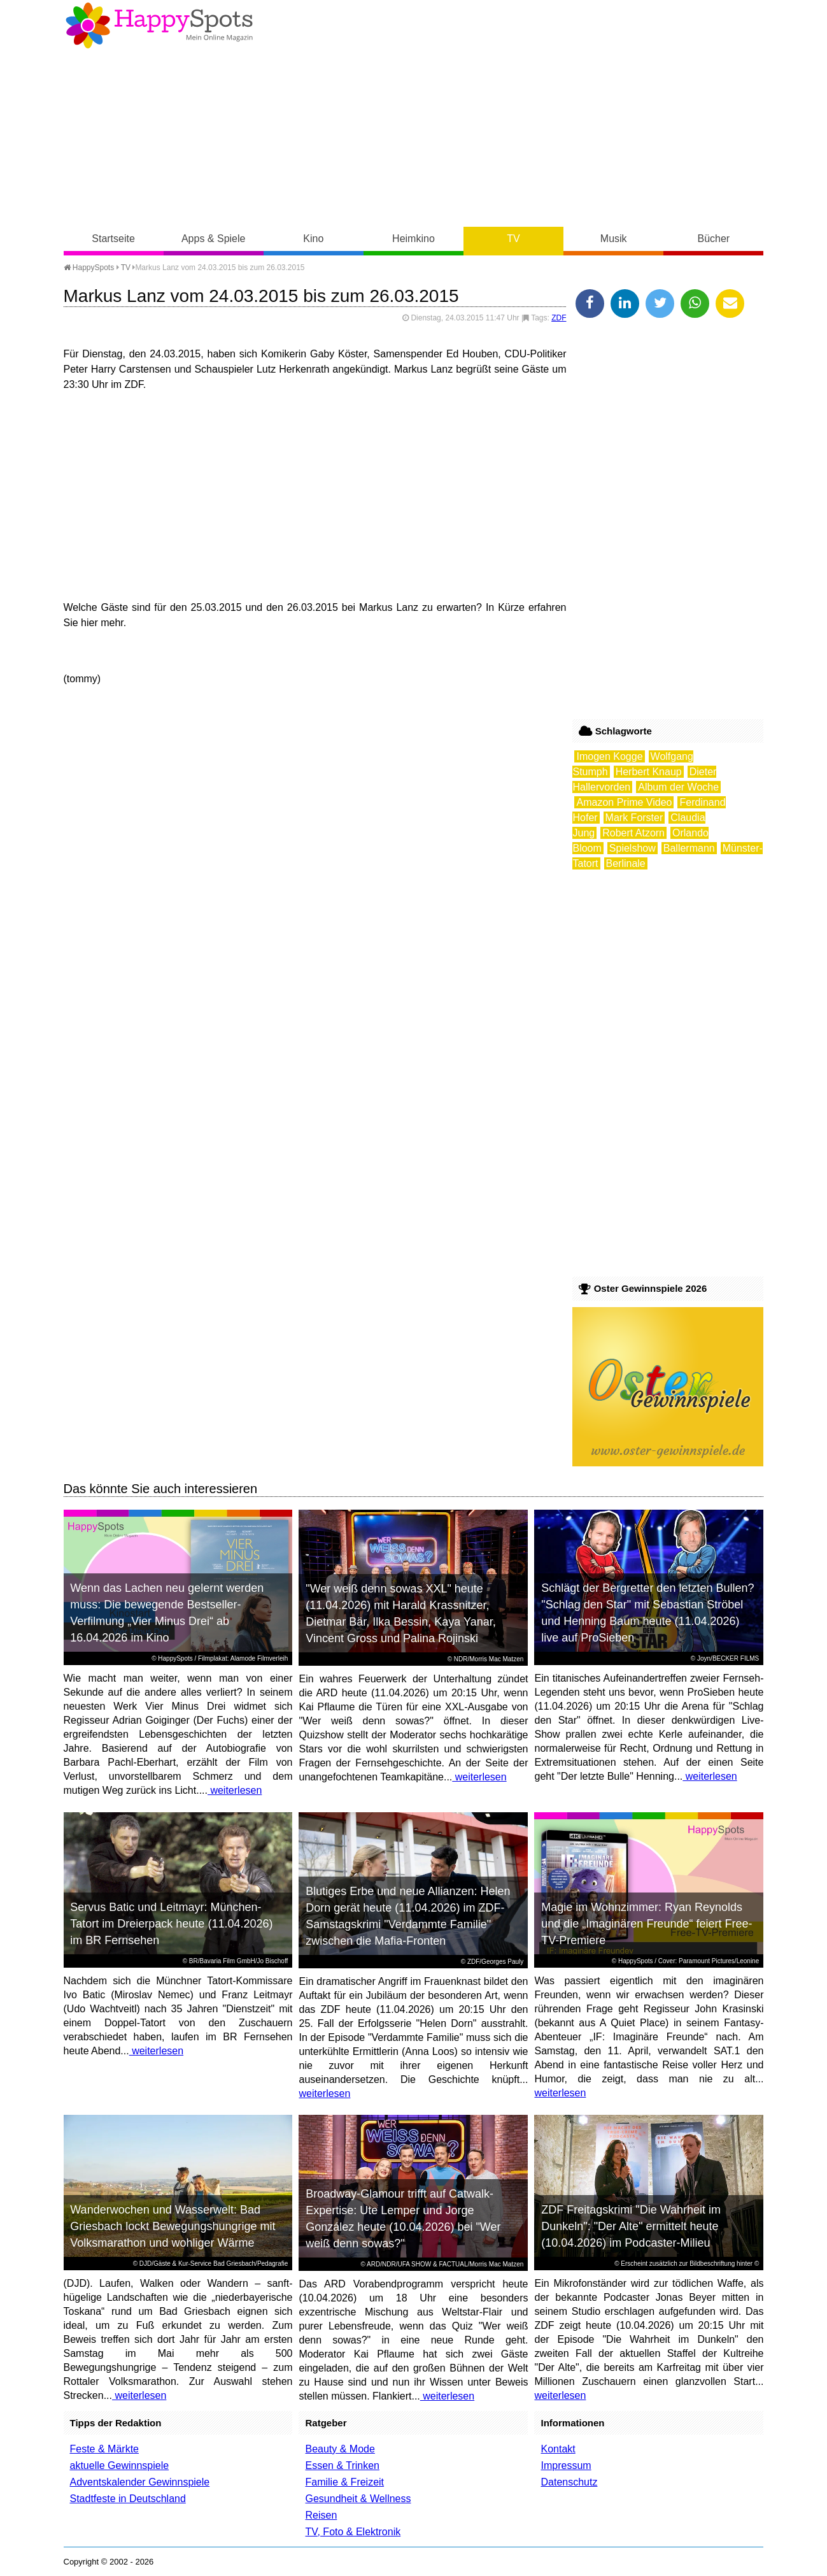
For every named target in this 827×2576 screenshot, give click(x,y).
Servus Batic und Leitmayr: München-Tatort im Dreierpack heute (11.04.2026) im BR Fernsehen (171, 1924)
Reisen (321, 2515)
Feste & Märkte (104, 2449)
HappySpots (89, 267)
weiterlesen (235, 1790)
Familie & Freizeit (344, 2482)
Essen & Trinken (342, 2465)
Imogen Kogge (609, 756)
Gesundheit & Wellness (358, 2498)
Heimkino (413, 238)
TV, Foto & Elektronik (352, 2531)
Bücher (713, 238)
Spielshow (632, 848)
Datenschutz (569, 2482)
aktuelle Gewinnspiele (119, 2465)
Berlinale (626, 863)
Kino (313, 238)
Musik (613, 238)
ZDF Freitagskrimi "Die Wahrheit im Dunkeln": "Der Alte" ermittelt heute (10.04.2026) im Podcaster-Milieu (631, 2226)
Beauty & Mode (339, 2449)
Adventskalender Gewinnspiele (140, 2482)
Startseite (113, 238)
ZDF (558, 317)
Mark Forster (634, 817)
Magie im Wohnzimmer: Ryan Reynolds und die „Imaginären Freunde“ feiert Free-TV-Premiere (646, 1924)
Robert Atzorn (633, 832)
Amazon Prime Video (624, 802)
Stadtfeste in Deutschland (128, 2498)
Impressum (566, 2465)
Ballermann (689, 848)
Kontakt (558, 2449)
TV (513, 238)
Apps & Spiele (213, 238)
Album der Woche (678, 787)
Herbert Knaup (649, 771)
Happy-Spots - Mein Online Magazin (159, 25)
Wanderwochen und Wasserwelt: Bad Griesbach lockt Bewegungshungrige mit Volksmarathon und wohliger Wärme (172, 2226)
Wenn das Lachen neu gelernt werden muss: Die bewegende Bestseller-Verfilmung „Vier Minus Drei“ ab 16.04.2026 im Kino (167, 1613)
